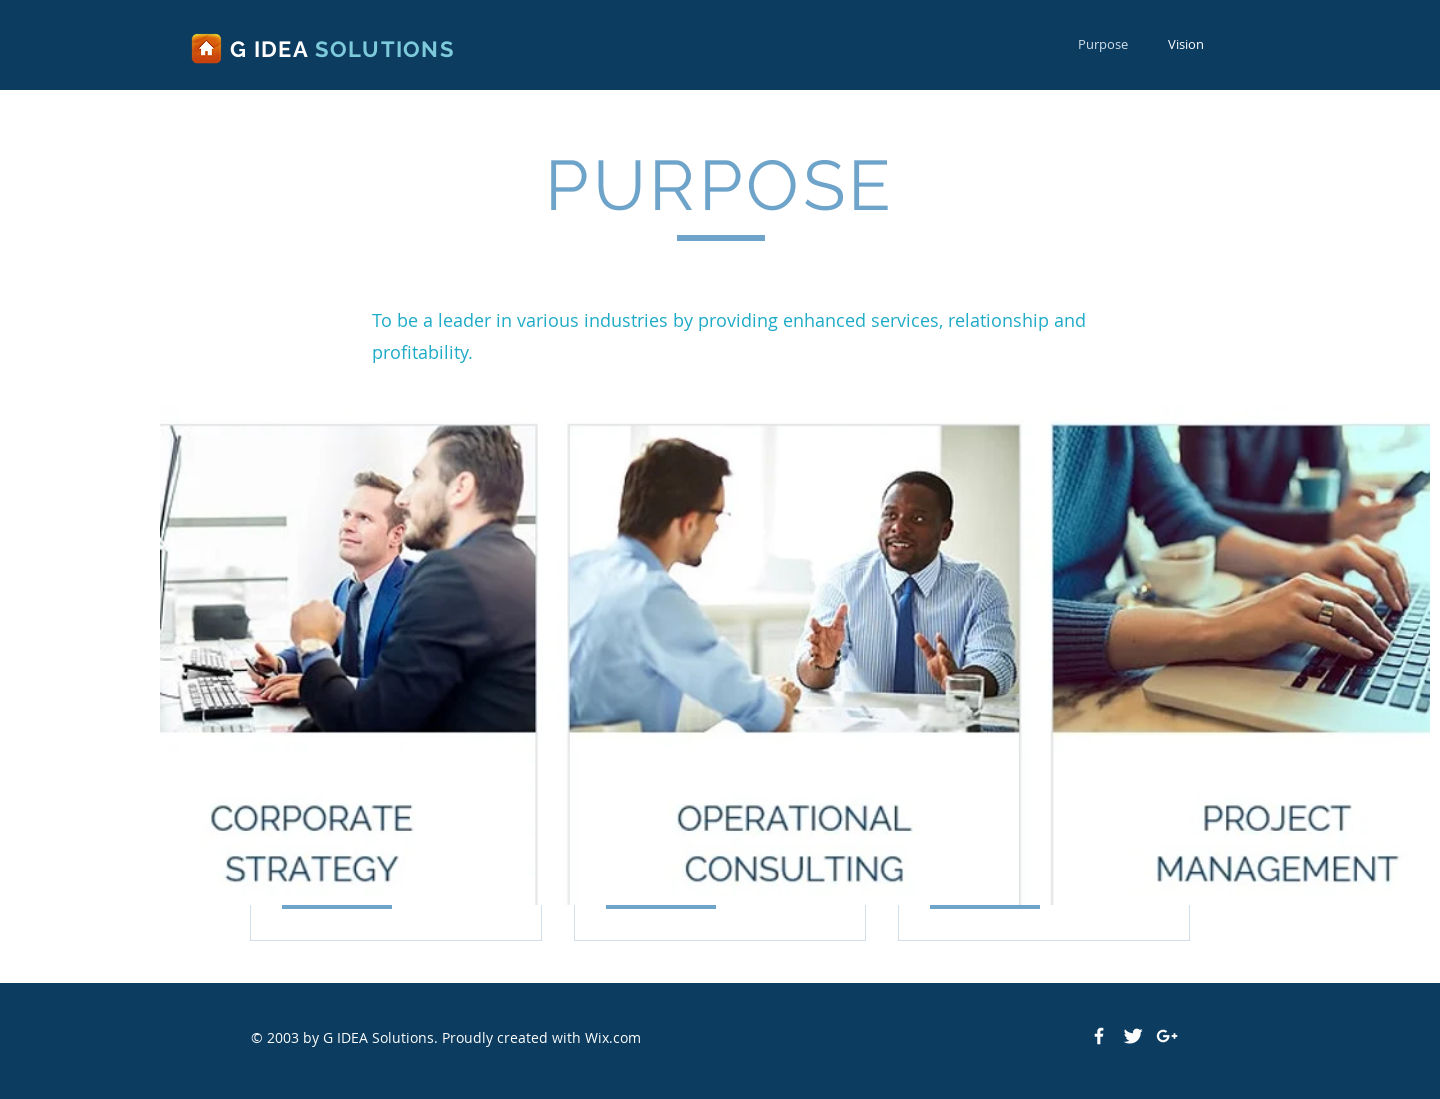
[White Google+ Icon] (1167, 1036)
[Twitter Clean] (1133, 1036)
